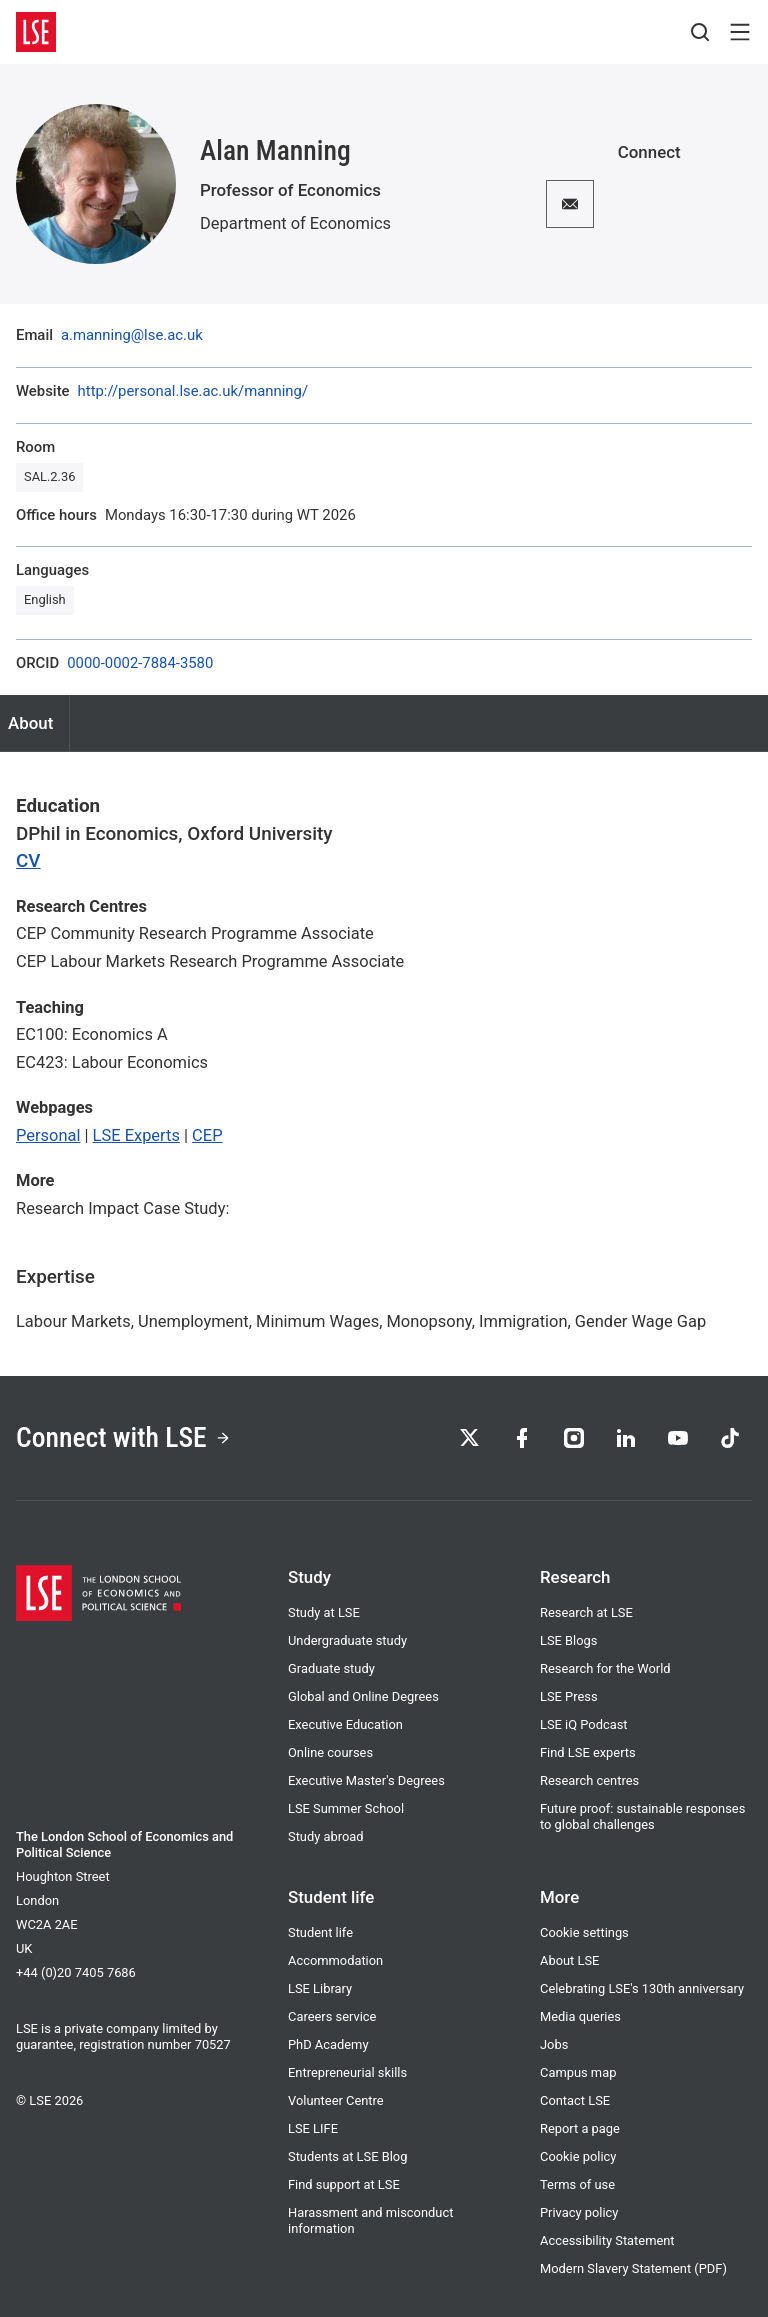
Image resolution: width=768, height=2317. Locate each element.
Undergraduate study (347, 1640)
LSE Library (320, 1988)
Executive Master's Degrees (366, 1780)
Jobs (554, 2044)
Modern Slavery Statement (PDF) (633, 2268)
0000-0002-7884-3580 (140, 663)
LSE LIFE (313, 2128)
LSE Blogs (568, 1640)
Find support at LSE (344, 2184)
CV (28, 860)
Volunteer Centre (336, 2100)
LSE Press (569, 1696)
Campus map (578, 2072)
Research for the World (605, 1668)
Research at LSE (586, 1612)
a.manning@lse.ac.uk (132, 335)
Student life (320, 1932)
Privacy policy (579, 2212)
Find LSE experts (588, 1752)
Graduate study (331, 1668)
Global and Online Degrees (363, 1696)
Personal (48, 1135)
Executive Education (345, 1724)
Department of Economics (295, 223)
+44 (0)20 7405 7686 (76, 1972)
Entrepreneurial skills (347, 2072)
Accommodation (335, 1960)
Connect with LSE (123, 1437)
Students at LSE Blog (347, 2156)
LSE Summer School (346, 1808)
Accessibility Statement (607, 2240)
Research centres (589, 1780)
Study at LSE (324, 1612)
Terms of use (577, 2184)
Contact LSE (575, 2100)
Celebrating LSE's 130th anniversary (642, 1988)
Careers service (332, 2016)
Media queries (580, 2016)
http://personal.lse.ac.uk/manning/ (193, 391)
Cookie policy (578, 2156)
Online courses (330, 1752)
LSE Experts (136, 1135)
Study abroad (326, 1836)
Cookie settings (584, 1932)
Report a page (580, 2128)
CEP (207, 1135)
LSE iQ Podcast (584, 1724)
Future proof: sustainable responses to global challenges (642, 1816)
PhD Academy (328, 2044)
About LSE (569, 1960)
